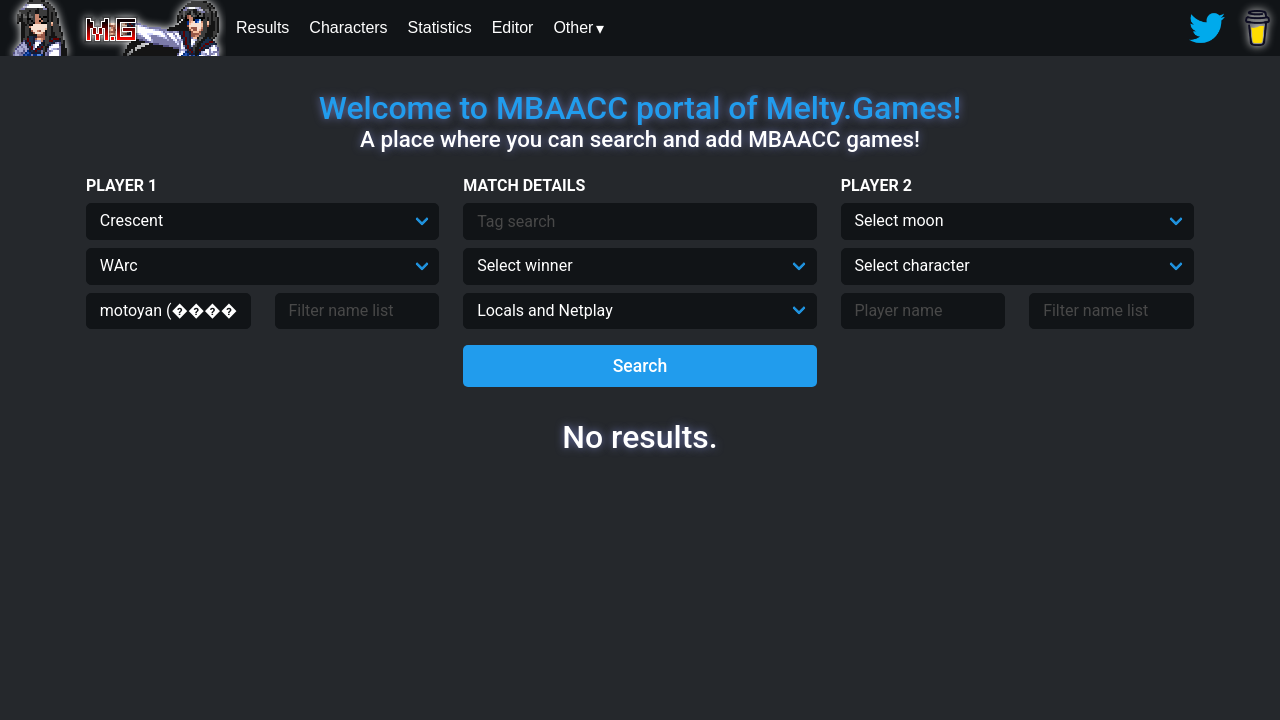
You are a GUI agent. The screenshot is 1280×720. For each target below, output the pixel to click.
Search (640, 366)
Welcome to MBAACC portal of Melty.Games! (640, 108)
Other (573, 27)
